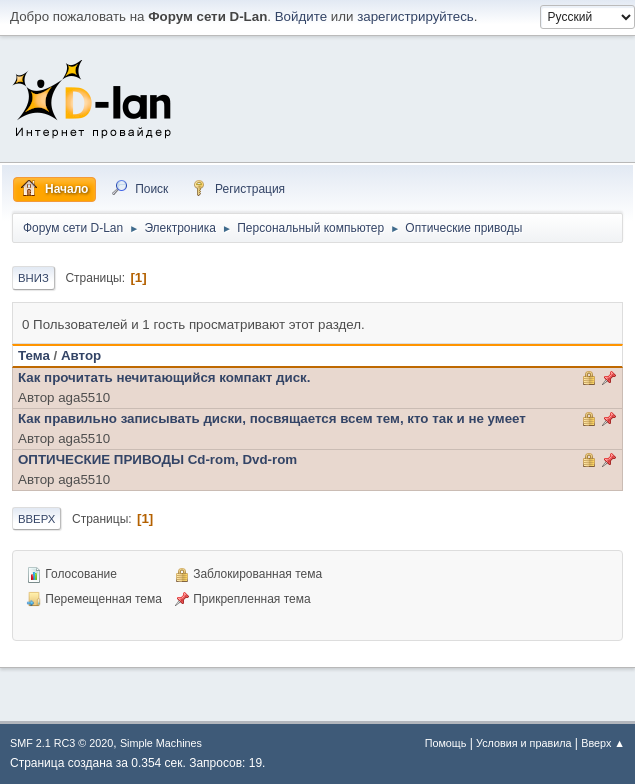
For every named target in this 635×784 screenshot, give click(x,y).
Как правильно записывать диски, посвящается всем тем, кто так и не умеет (272, 418)
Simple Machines (161, 743)
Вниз (33, 278)
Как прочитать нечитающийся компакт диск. (164, 377)
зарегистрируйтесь (415, 16)
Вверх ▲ (603, 743)
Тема (34, 355)
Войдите (301, 16)
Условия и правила (523, 743)
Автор (81, 355)
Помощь (446, 743)
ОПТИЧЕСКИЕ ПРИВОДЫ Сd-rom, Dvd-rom (157, 459)
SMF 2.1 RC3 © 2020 (61, 743)
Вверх (36, 519)
